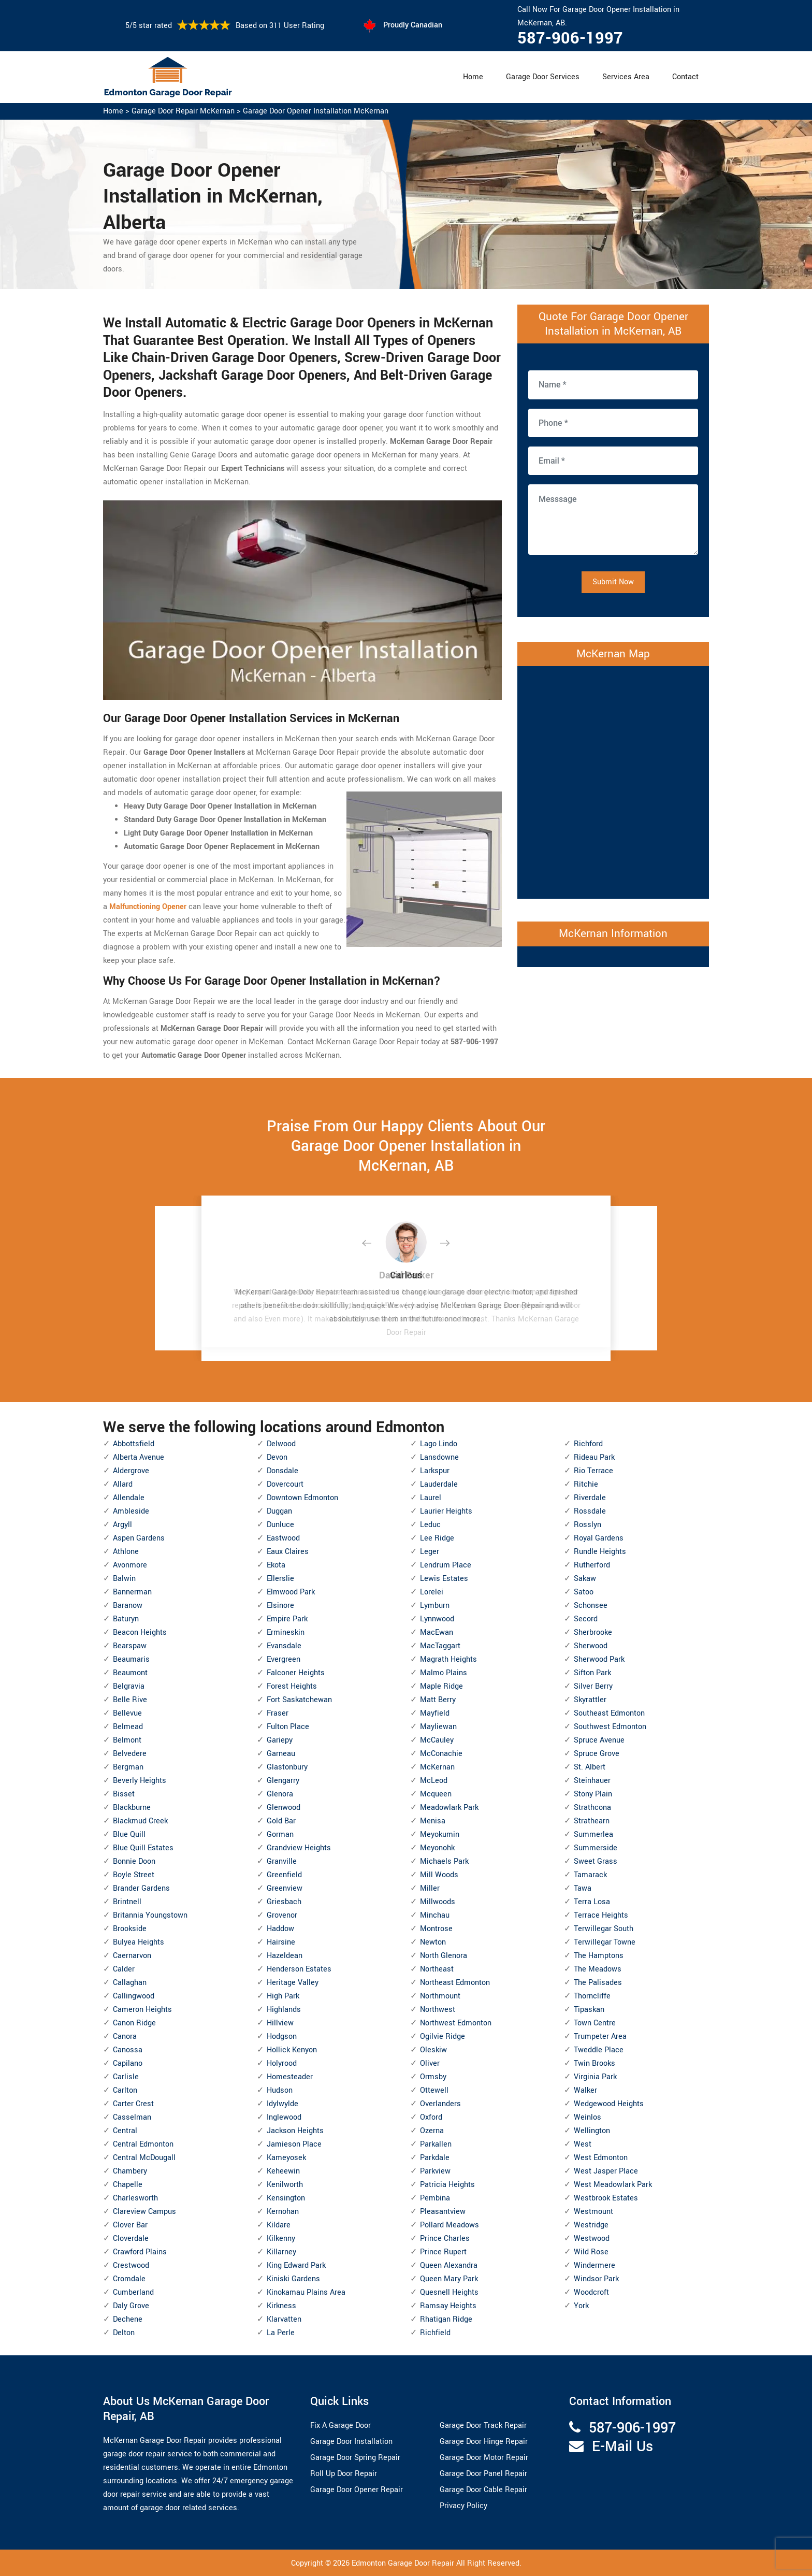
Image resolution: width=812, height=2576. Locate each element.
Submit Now (613, 582)
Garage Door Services (542, 76)
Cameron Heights (142, 2009)
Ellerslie (280, 1578)
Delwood (281, 1443)
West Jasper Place (606, 2171)
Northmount (440, 1996)
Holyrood (282, 2063)
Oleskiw (433, 2050)
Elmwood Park (291, 1592)
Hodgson (282, 2036)
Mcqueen (436, 1794)
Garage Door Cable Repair (483, 2489)
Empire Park (287, 1619)
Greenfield (284, 1874)
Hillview (280, 2023)
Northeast (437, 1969)
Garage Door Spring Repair (355, 2457)
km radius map (613, 780)
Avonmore (130, 1565)
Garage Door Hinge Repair (484, 2441)
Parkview (435, 2171)
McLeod (433, 1780)
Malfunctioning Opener (147, 906)
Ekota (276, 1565)
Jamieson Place (294, 2144)
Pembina (435, 2198)
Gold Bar (281, 1821)
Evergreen (283, 1659)
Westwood (592, 2238)
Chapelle (127, 2184)
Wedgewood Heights (609, 2103)
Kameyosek (286, 2157)
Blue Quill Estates (143, 1848)
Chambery (130, 2171)
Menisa (432, 1821)
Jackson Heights (295, 2130)
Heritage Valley (292, 1982)
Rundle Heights (600, 1551)
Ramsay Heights (448, 2305)
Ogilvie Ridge (442, 2036)
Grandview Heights (299, 1848)
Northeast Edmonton (455, 1982)
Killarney (281, 2252)
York (581, 2305)
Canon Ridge (134, 2023)
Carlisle (126, 2076)
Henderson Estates (299, 1969)
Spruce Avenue (599, 1740)
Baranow (127, 1605)
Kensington (286, 2198)
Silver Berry (593, 1686)
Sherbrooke (593, 1632)
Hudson (280, 2090)
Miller (430, 1888)
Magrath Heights (448, 1659)
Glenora (280, 1794)
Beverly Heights (139, 1780)
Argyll (122, 1524)
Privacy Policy (463, 2505)
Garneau (281, 1753)
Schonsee (590, 1605)
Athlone (126, 1551)
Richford (588, 1443)
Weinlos (587, 2117)
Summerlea (593, 1834)
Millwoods (437, 1901)
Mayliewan (438, 1726)
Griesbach (284, 1901)
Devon (277, 1457)
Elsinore (280, 1605)
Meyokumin (439, 1834)
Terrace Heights (601, 1915)
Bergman (128, 1767)
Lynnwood (437, 1619)
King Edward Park (296, 2265)
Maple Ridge (441, 1686)
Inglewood (284, 2117)
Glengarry (283, 1780)
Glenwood (283, 1807)
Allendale (128, 1497)
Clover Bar (130, 2225)
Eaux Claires (288, 1551)
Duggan (279, 1511)
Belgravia (128, 1686)
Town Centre (595, 2023)
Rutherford (592, 1565)
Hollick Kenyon (292, 2050)
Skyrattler (590, 1699)
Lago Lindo (438, 1443)
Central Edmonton (143, 2144)
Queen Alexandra (448, 2265)
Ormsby (433, 2076)
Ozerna (432, 2130)
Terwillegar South (603, 1928)
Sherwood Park (599, 1659)
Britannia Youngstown (150, 1915)
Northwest (437, 2009)
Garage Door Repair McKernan (183, 111)
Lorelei (431, 1592)
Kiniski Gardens (293, 2278)
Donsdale (282, 1470)
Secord (586, 1619)
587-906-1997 (570, 38)
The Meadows (597, 1969)
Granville (282, 1861)
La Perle (281, 2332)
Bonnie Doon (134, 1861)
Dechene (127, 2319)
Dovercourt (285, 1484)
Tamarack (590, 1874)
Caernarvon (132, 1955)
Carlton (125, 2090)
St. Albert (589, 1767)
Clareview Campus (144, 2211)
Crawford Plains (140, 2252)
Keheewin (283, 2171)
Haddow (280, 1928)
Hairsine (281, 1942)
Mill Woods (439, 1874)
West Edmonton (601, 2157)
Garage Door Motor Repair (484, 2457)
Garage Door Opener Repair (356, 2489)
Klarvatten (284, 2319)
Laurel (430, 1497)
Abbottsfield (133, 1443)
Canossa (127, 2050)
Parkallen (436, 2144)
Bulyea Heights (138, 1942)
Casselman (132, 2117)
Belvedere (130, 1753)
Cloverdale (131, 2238)
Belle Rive (130, 1699)
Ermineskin (285, 1632)
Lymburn (435, 1605)
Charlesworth (135, 2198)
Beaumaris (131, 1659)
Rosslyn (587, 1524)
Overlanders (440, 2103)
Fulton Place (288, 1726)
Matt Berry (438, 1699)
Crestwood (131, 2265)
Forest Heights (292, 1686)
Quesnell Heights (449, 2292)
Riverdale (590, 1497)
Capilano (127, 2063)
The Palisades (598, 1982)
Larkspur (435, 1470)
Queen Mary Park (449, 2278)
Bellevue (127, 1713)
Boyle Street (133, 1874)
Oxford (431, 2117)
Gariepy (280, 1740)
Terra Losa (592, 1901)
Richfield (435, 2332)
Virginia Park (595, 2076)
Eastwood (283, 1538)
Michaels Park (444, 1861)
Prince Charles (445, 2238)
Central (125, 2130)
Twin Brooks (594, 2063)
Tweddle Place (599, 2050)
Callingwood (133, 1996)
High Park (283, 1996)
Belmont (127, 1740)
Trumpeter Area (600, 2036)
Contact (685, 76)
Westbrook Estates (606, 2198)
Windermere (594, 2265)
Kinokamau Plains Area (306, 2292)
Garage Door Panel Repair (483, 2473)
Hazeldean (284, 1955)
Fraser (277, 1713)
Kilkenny (281, 2238)
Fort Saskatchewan (299, 1699)
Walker (585, 2090)
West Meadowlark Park (613, 2184)
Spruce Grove (596, 1753)
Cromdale (129, 2278)
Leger (429, 1551)
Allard (123, 1484)
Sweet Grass (595, 1861)
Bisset (124, 1794)
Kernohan (283, 2211)
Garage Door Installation (351, 2441)
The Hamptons (599, 1955)
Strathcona (592, 1807)
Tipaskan (589, 2009)
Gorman (280, 1834)
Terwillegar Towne (604, 1942)
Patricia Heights (447, 2184)
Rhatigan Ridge (446, 2319)
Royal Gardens (599, 1538)
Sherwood (590, 1645)
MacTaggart (440, 1645)
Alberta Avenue (138, 1457)
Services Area (625, 76)
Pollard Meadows (449, 2225)
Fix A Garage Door (340, 2425)
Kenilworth (285, 2184)
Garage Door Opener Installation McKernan (315, 111)
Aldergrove (131, 1470)
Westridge (591, 2225)
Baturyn (126, 1619)
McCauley (437, 1740)
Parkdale (435, 2157)
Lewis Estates (444, 1578)
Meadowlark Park (449, 1807)
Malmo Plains (443, 1672)
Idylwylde (282, 2103)
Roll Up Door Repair (343, 2473)
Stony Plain (593, 1794)
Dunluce (280, 1524)
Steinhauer (592, 1780)
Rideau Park (594, 1457)
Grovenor (282, 1915)
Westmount (593, 2211)
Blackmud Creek (140, 1821)
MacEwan (436, 1632)
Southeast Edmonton (609, 1713)
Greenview (284, 1888)
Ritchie (586, 1484)
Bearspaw (130, 1645)
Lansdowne (439, 1457)
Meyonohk (437, 1848)
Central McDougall (144, 2157)
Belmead (128, 1726)
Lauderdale (439, 1484)
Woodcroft (591, 2292)
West (582, 2144)
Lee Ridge (437, 1538)
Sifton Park (592, 1672)
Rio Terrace (593, 1470)
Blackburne (132, 1807)
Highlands (284, 2009)
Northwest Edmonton (455, 2023)
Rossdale (590, 1511)
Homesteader (290, 2076)
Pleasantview (443, 2211)
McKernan (437, 1767)
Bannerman (132, 1592)
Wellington (592, 2130)
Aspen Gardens (139, 1538)
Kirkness (281, 2305)
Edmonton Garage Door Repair (403, 2563)
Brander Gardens (141, 1888)
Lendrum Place (445, 1565)
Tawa (582, 1888)
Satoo (583, 1592)
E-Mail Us (622, 2447)
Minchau (435, 1915)
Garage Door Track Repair (483, 2425)
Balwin (124, 1578)
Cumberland (133, 2292)
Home (473, 76)
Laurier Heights (446, 1511)
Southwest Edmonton (610, 1726)
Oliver (430, 2063)
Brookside (130, 1928)
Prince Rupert (443, 2252)
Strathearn (592, 1821)
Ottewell (434, 2090)
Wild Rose (591, 2252)
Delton (124, 2332)
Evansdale (284, 1645)
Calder (124, 1969)
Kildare (279, 2225)
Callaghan (130, 1982)
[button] (375, 1243)
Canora (125, 2036)
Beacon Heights (140, 1632)
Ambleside (131, 1511)
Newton (433, 1942)
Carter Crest (133, 2103)
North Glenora (443, 1955)
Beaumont (130, 1672)
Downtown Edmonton (302, 1497)
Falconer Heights (296, 1672)
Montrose (436, 1928)
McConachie (441, 1753)
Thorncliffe (592, 1996)
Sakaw (585, 1578)
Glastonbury (287, 1767)
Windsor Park (596, 2278)
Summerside (595, 1848)
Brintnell (127, 1901)
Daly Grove (131, 2305)
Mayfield (435, 1713)
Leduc (430, 1524)
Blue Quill (129, 1834)
